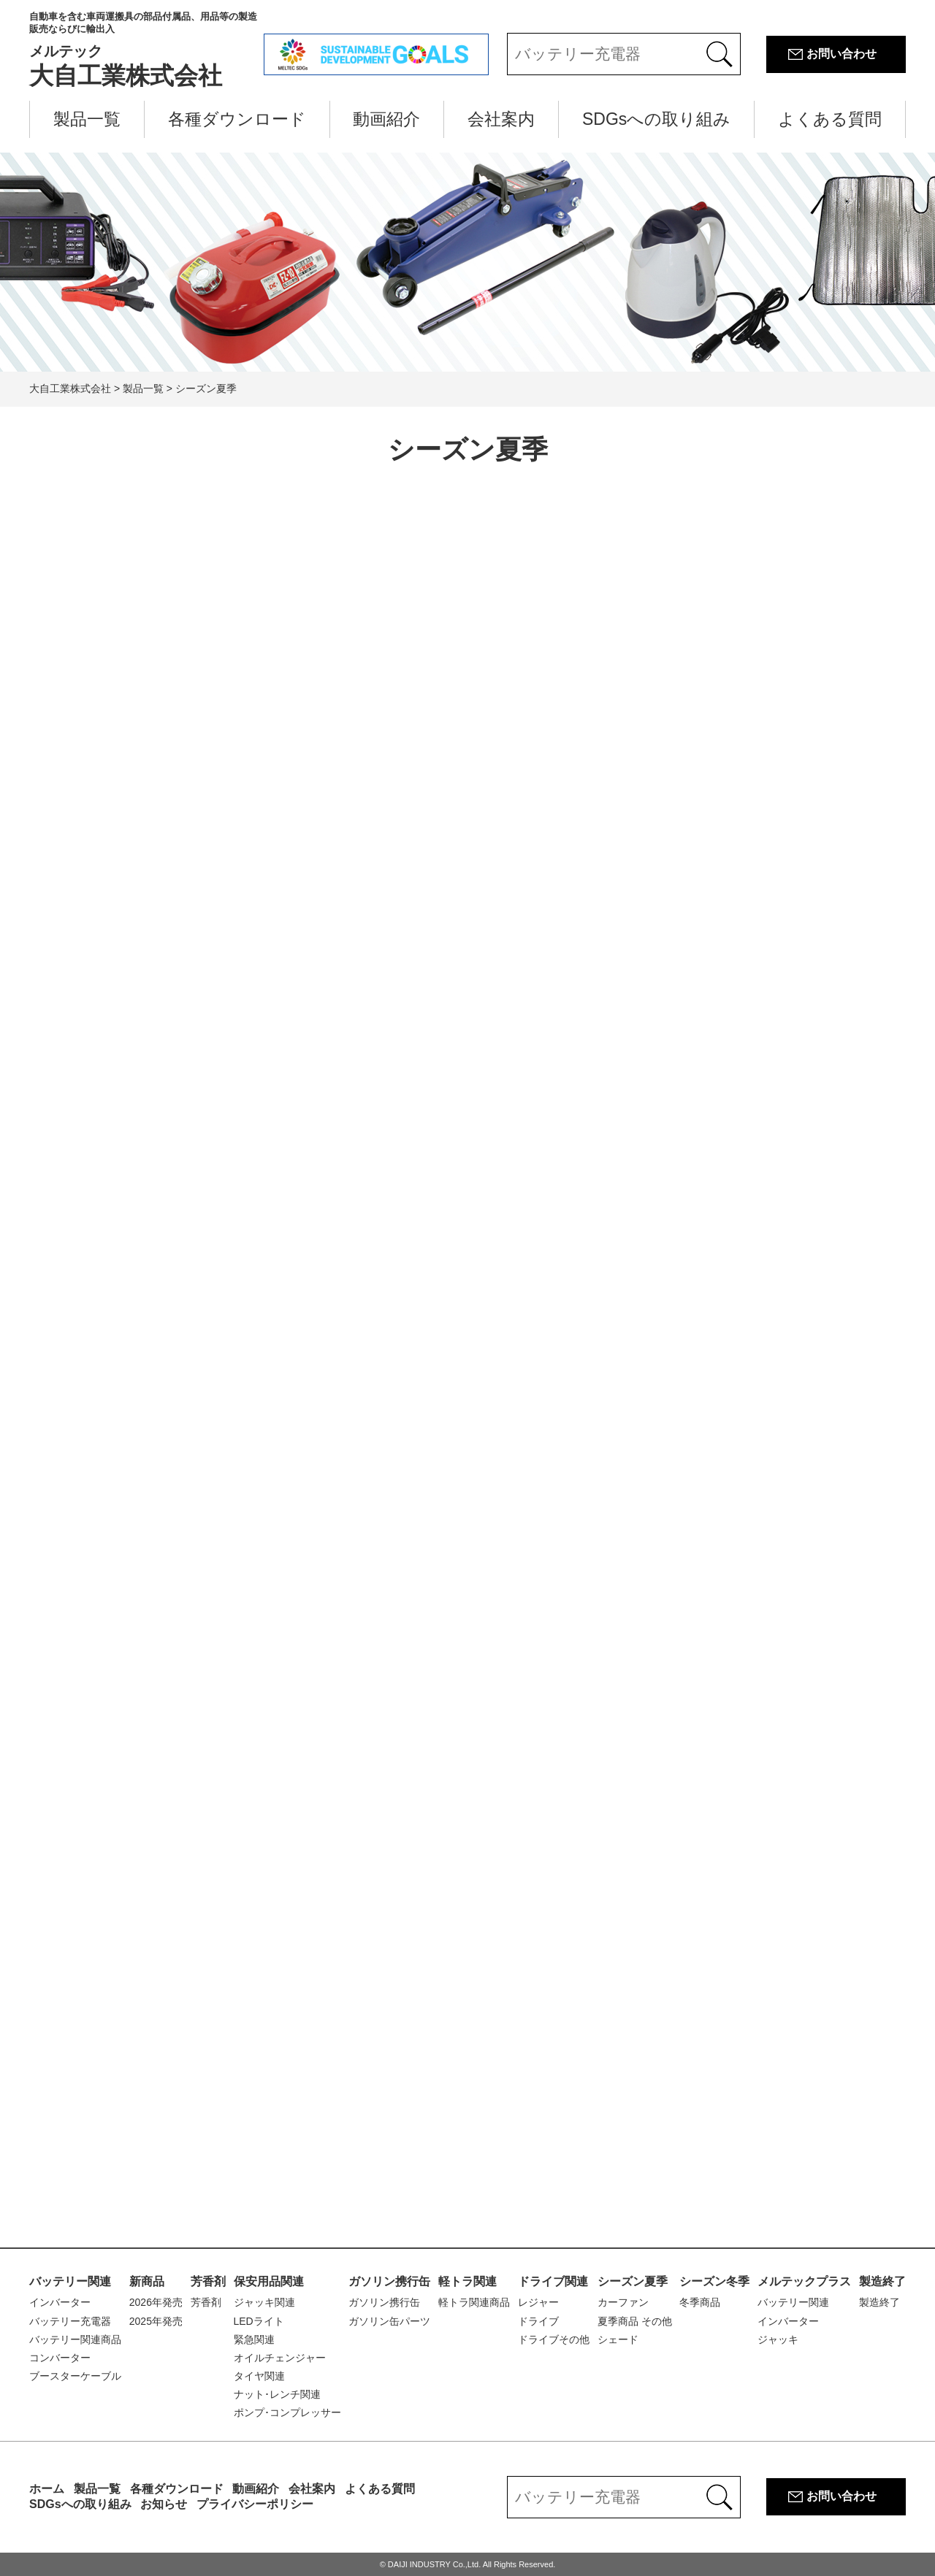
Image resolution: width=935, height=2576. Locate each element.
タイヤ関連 (259, 2376)
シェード (618, 2339)
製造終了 (882, 2281)
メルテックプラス (804, 2281)
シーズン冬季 (714, 2281)
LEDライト (259, 2321)
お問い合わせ (841, 53)
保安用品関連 (269, 2281)
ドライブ (538, 2321)
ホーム (46, 2489)
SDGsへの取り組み (656, 119)
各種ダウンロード (237, 119)
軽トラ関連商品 (474, 2302)
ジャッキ (777, 2339)
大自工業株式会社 (146, 50)
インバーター (60, 2302)
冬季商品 (699, 2302)
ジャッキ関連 (264, 2302)
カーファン (623, 2302)
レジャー (538, 2302)
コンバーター (60, 2358)
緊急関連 (254, 2339)
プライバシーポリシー (254, 2504)
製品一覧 (87, 119)
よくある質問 (830, 119)
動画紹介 (386, 119)
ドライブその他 (553, 2339)
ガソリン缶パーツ (389, 2321)
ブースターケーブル (75, 2376)
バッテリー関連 (70, 2281)
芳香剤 (208, 2281)
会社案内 (501, 119)
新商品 (146, 2281)
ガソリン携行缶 (389, 2281)
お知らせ (163, 2504)
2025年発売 (156, 2321)
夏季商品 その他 (635, 2321)
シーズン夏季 (633, 2281)
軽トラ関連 (467, 2281)
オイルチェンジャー (280, 2358)
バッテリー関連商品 (75, 2339)
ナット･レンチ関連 (277, 2394)
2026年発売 (156, 2302)
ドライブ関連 (553, 2281)
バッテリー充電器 (70, 2321)
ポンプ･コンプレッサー (287, 2412)
